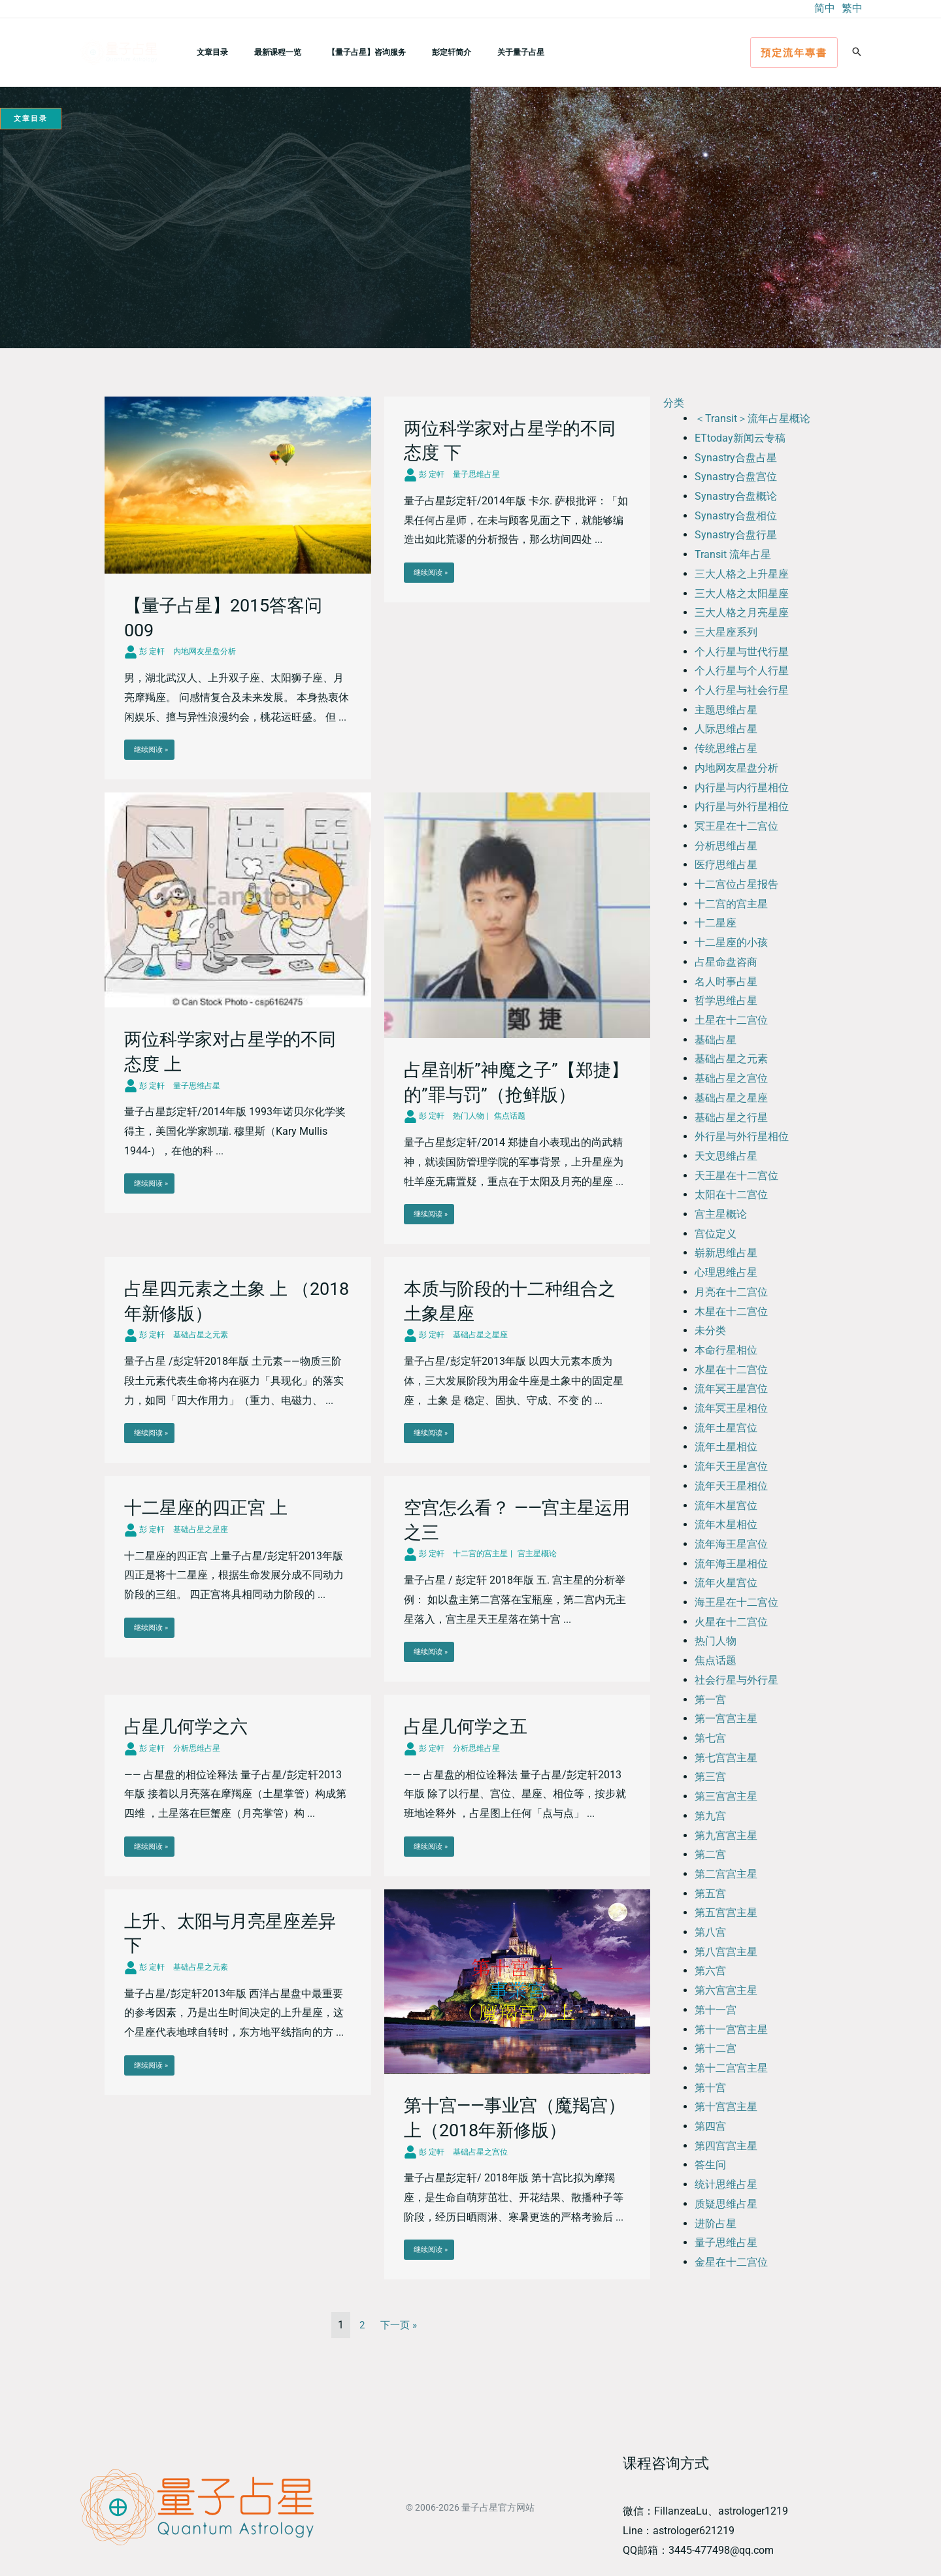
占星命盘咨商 (726, 962)
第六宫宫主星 (726, 1990)
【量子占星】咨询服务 (340, 52)
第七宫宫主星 (726, 1758)
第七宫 (710, 1738)
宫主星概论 (721, 1214)
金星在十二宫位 (731, 2262)
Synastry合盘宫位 (736, 476)
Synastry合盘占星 (736, 457)
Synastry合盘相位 (736, 516)
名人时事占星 (726, 981)
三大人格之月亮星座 (742, 612)
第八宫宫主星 (726, 1952)
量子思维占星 (726, 2242)
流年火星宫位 (726, 1582)
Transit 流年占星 (733, 554)
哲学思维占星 (726, 1000)
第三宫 (710, 1776)
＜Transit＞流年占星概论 (752, 418)
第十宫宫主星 (726, 2106)
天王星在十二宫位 (736, 1175)
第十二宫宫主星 (731, 2068)
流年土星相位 (726, 1447)
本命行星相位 (726, 1350)
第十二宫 (715, 2048)
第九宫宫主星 (726, 1835)
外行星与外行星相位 (742, 1136)
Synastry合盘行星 (736, 535)
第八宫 (710, 1932)
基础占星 (715, 1040)
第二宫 (710, 1854)
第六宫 (710, 1971)
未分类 (710, 1330)
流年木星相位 (726, 1524)
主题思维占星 (726, 710)
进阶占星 (715, 2223)
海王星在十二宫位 (736, 1602)
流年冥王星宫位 (731, 1388)
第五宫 (710, 1893)
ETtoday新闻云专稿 (740, 438)
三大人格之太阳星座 (742, 593)
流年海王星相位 (731, 1563)
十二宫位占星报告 (736, 884)
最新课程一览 (262, 52)
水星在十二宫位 (731, 1369)
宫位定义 (715, 1234)
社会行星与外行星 (736, 1680)
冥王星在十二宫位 (736, 826)
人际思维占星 (726, 729)
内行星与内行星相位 (742, 787)
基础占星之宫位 (731, 1078)
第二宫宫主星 (726, 1874)
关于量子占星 (473, 52)
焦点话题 (715, 1660)
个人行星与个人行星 (742, 670)
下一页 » (399, 2325)
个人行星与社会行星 (742, 690)
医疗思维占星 (726, 864)
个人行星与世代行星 (742, 651)
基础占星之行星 (731, 1117)
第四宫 (710, 2126)
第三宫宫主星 (726, 1796)
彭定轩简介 (415, 52)
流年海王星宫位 (731, 1544)
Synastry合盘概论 (736, 496)
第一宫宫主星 (726, 1718)
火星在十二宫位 (731, 1622)
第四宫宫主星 (726, 2146)
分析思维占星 (726, 846)
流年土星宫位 (726, 1428)
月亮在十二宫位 (731, 1292)
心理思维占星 (726, 1272)
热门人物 (715, 1641)
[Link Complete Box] (238, 588)
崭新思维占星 (726, 1253)
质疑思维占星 (726, 2204)
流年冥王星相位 (731, 1408)
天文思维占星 (726, 1156)
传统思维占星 (726, 748)
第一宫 (710, 1699)
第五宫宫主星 (726, 1912)
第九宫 (710, 1816)
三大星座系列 (726, 632)
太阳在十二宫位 (731, 1194)
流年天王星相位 (731, 1486)
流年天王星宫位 (731, 1466)
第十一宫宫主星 (731, 2029)
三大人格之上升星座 (742, 574)
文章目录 (207, 52)
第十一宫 (715, 2010)
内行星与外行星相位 (742, 806)
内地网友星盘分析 (736, 768)
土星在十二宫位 (731, 1020)
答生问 (710, 2165)
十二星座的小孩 (731, 942)
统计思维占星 (726, 2184)
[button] (794, 52)
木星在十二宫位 (731, 1311)
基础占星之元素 (731, 1058)
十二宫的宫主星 (731, 904)
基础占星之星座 (731, 1098)
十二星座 (715, 923)
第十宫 (710, 2087)
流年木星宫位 (726, 1505)
